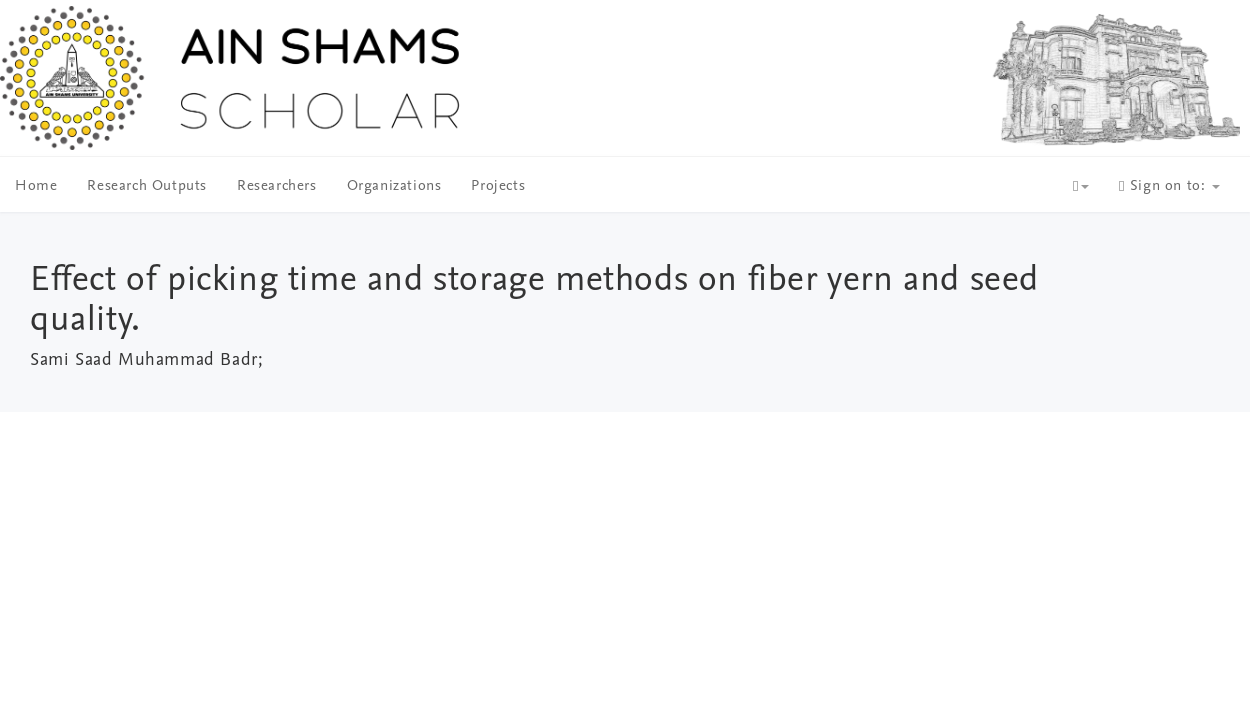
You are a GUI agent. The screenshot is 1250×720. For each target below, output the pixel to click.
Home (36, 186)
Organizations (394, 186)
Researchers (277, 186)
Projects (498, 186)
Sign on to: (1169, 186)
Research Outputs (147, 186)
